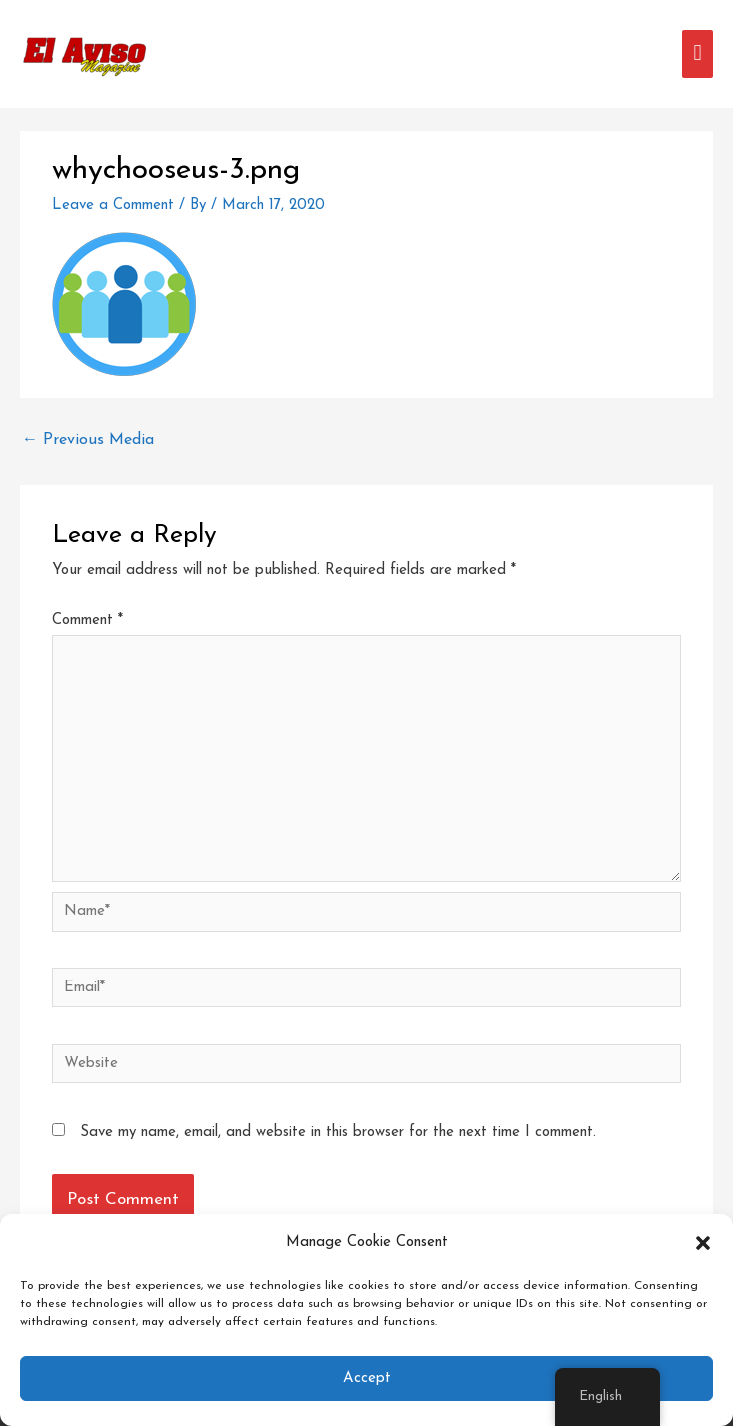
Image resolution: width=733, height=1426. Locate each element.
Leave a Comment (113, 205)
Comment (87, 620)
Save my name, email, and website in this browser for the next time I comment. (338, 1132)
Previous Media (88, 440)
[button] (703, 1243)
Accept (367, 1378)
